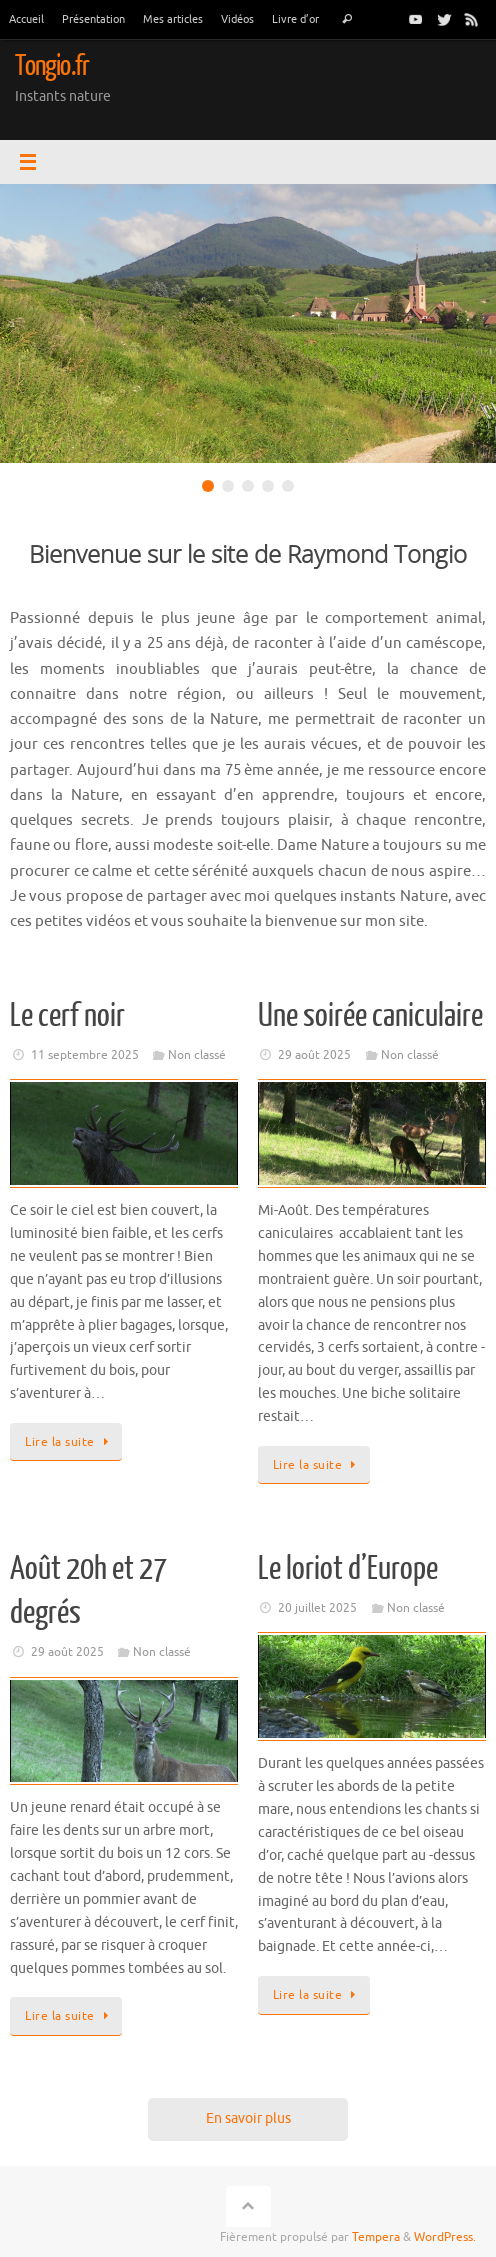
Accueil (26, 19)
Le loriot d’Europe (348, 1569)
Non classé (197, 1055)
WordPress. (445, 2237)
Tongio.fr (52, 66)
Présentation (93, 19)
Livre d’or (295, 19)
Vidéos (237, 19)
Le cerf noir (67, 1016)
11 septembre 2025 (85, 1055)
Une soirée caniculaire (370, 1016)
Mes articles (173, 19)
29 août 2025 (314, 1055)
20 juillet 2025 (317, 1608)
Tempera (376, 2237)
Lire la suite (69, 1442)
